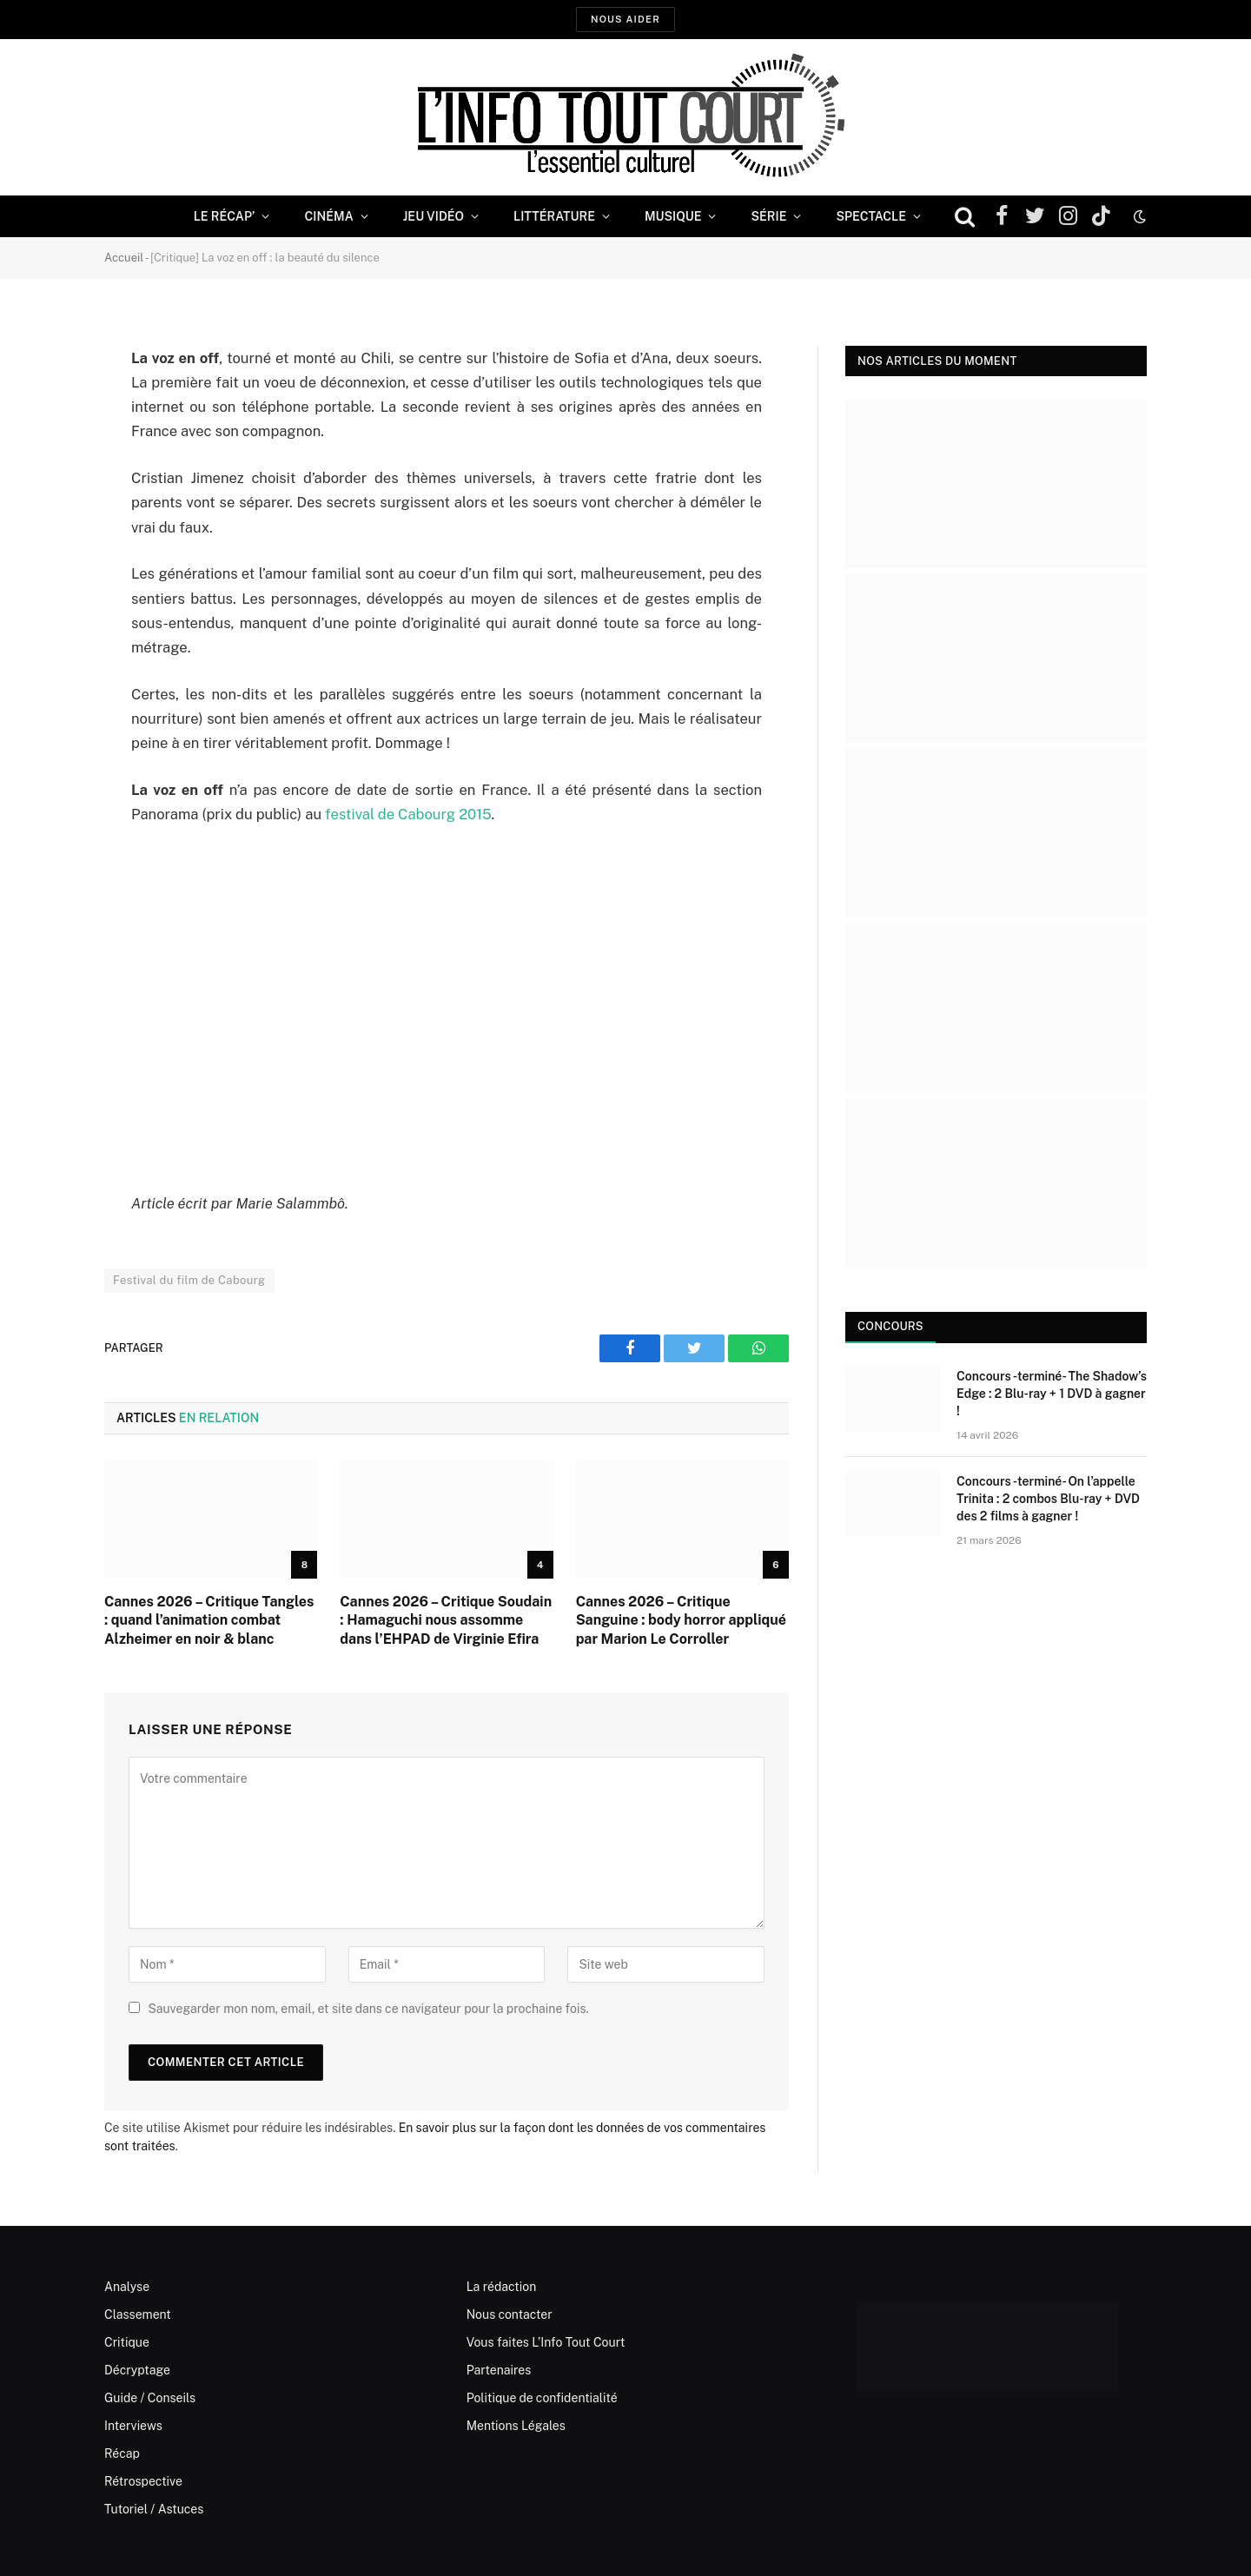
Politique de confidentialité (542, 2398)
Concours (890, 1326)
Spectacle (871, 216)
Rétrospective (143, 2481)
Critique (126, 2342)
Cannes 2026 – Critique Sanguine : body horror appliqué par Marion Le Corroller (681, 1620)
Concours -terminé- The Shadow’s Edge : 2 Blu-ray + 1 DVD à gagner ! (1051, 1393)
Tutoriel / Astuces (153, 2509)
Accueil (123, 257)
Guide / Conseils (149, 2398)
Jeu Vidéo (433, 216)
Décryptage (137, 2370)
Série (768, 216)
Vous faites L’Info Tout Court (546, 2342)
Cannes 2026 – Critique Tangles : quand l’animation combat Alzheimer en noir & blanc (209, 1620)
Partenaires (499, 2370)
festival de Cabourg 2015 (408, 814)
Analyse (126, 2287)
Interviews (133, 2426)
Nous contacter (510, 2314)
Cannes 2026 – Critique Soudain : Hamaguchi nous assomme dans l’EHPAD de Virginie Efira (446, 1620)
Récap (122, 2453)
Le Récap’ (224, 216)
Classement (137, 2314)
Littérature (554, 216)
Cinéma (328, 216)
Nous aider (625, 19)
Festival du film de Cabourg (189, 1280)
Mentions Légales (516, 2426)
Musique (673, 216)
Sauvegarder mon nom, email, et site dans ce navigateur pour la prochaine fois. (368, 2009)
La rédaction (502, 2287)
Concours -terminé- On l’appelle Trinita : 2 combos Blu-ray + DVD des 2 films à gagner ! (1048, 1498)
